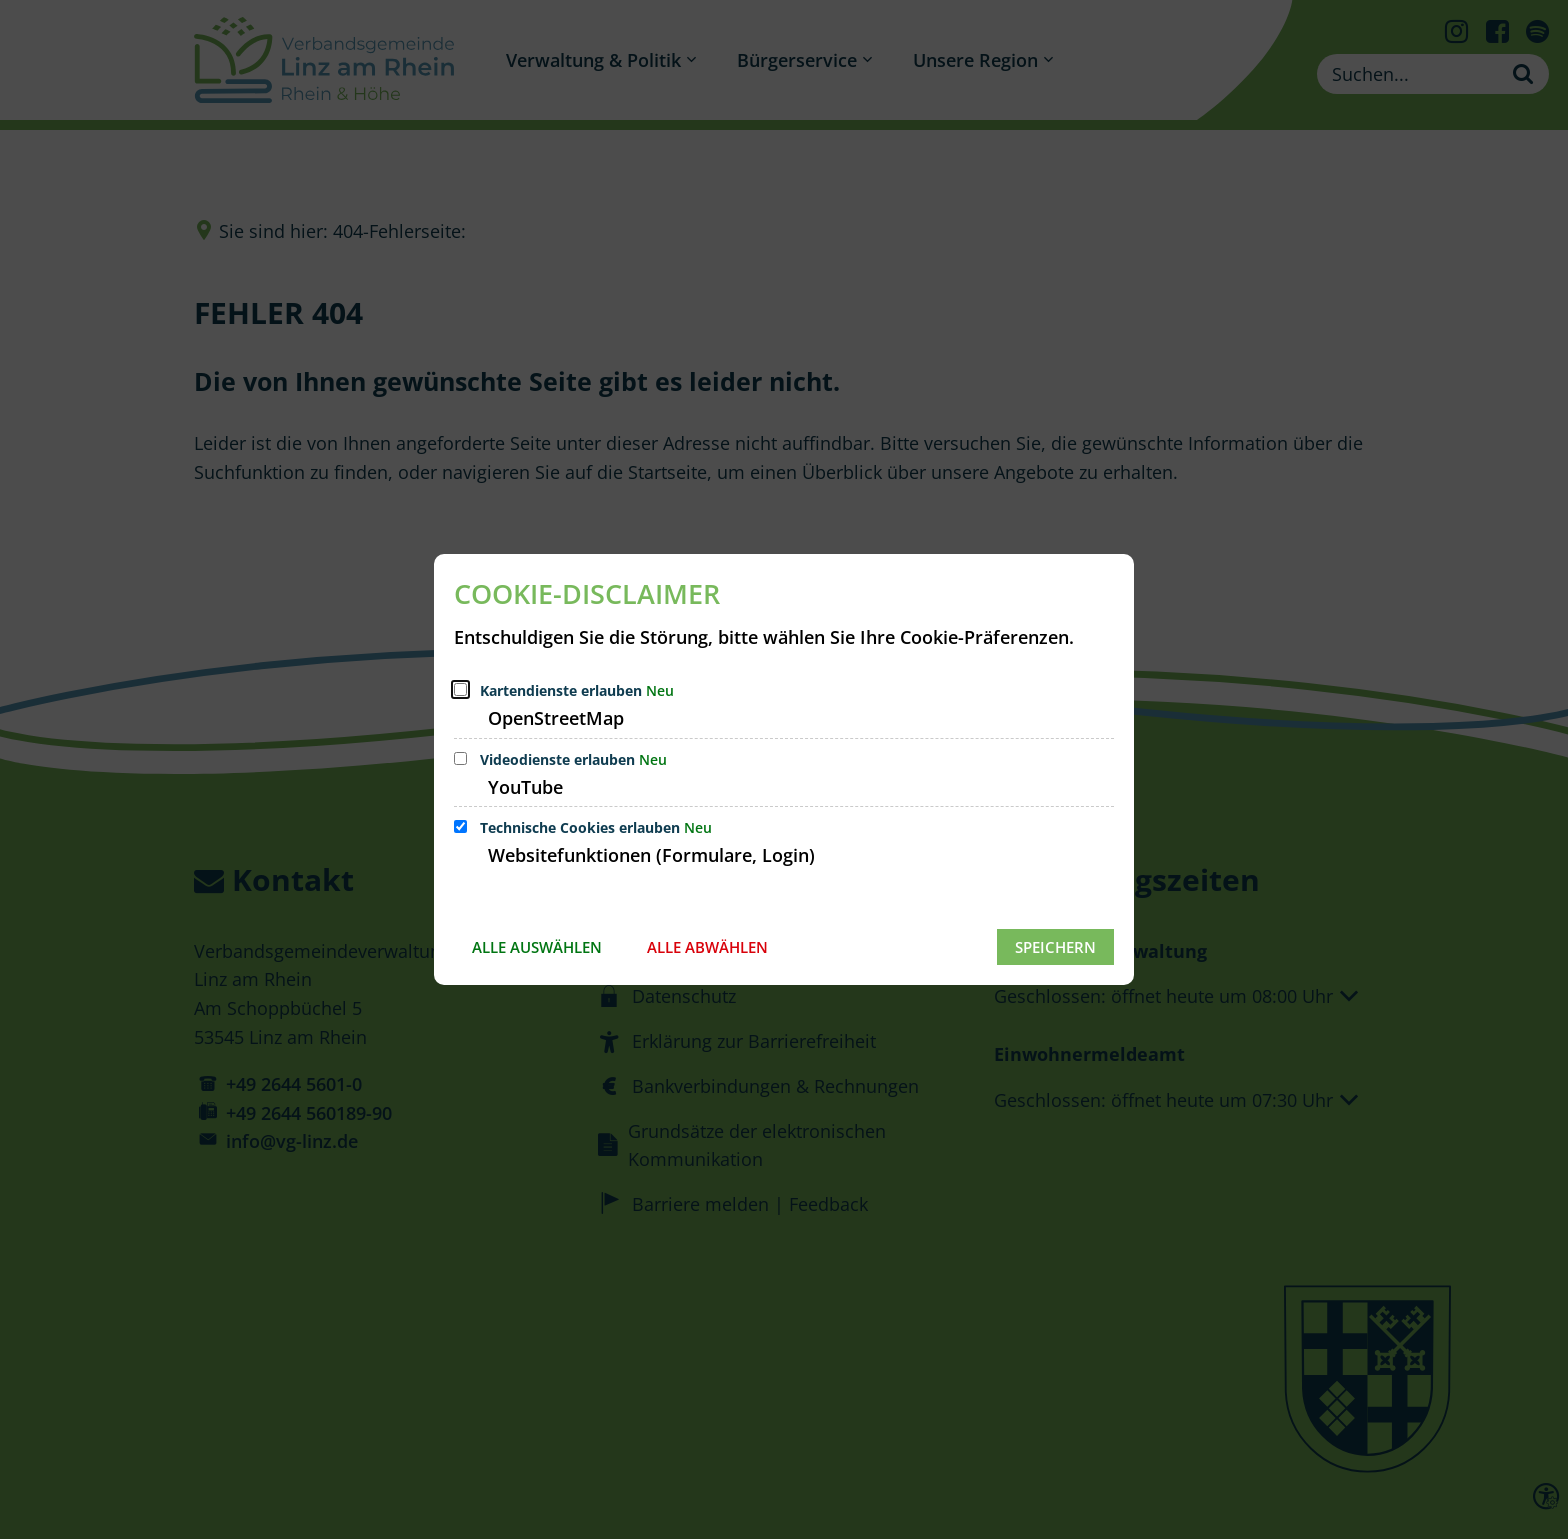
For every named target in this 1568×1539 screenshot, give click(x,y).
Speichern (1055, 947)
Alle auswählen (537, 947)
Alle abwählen (707, 947)
